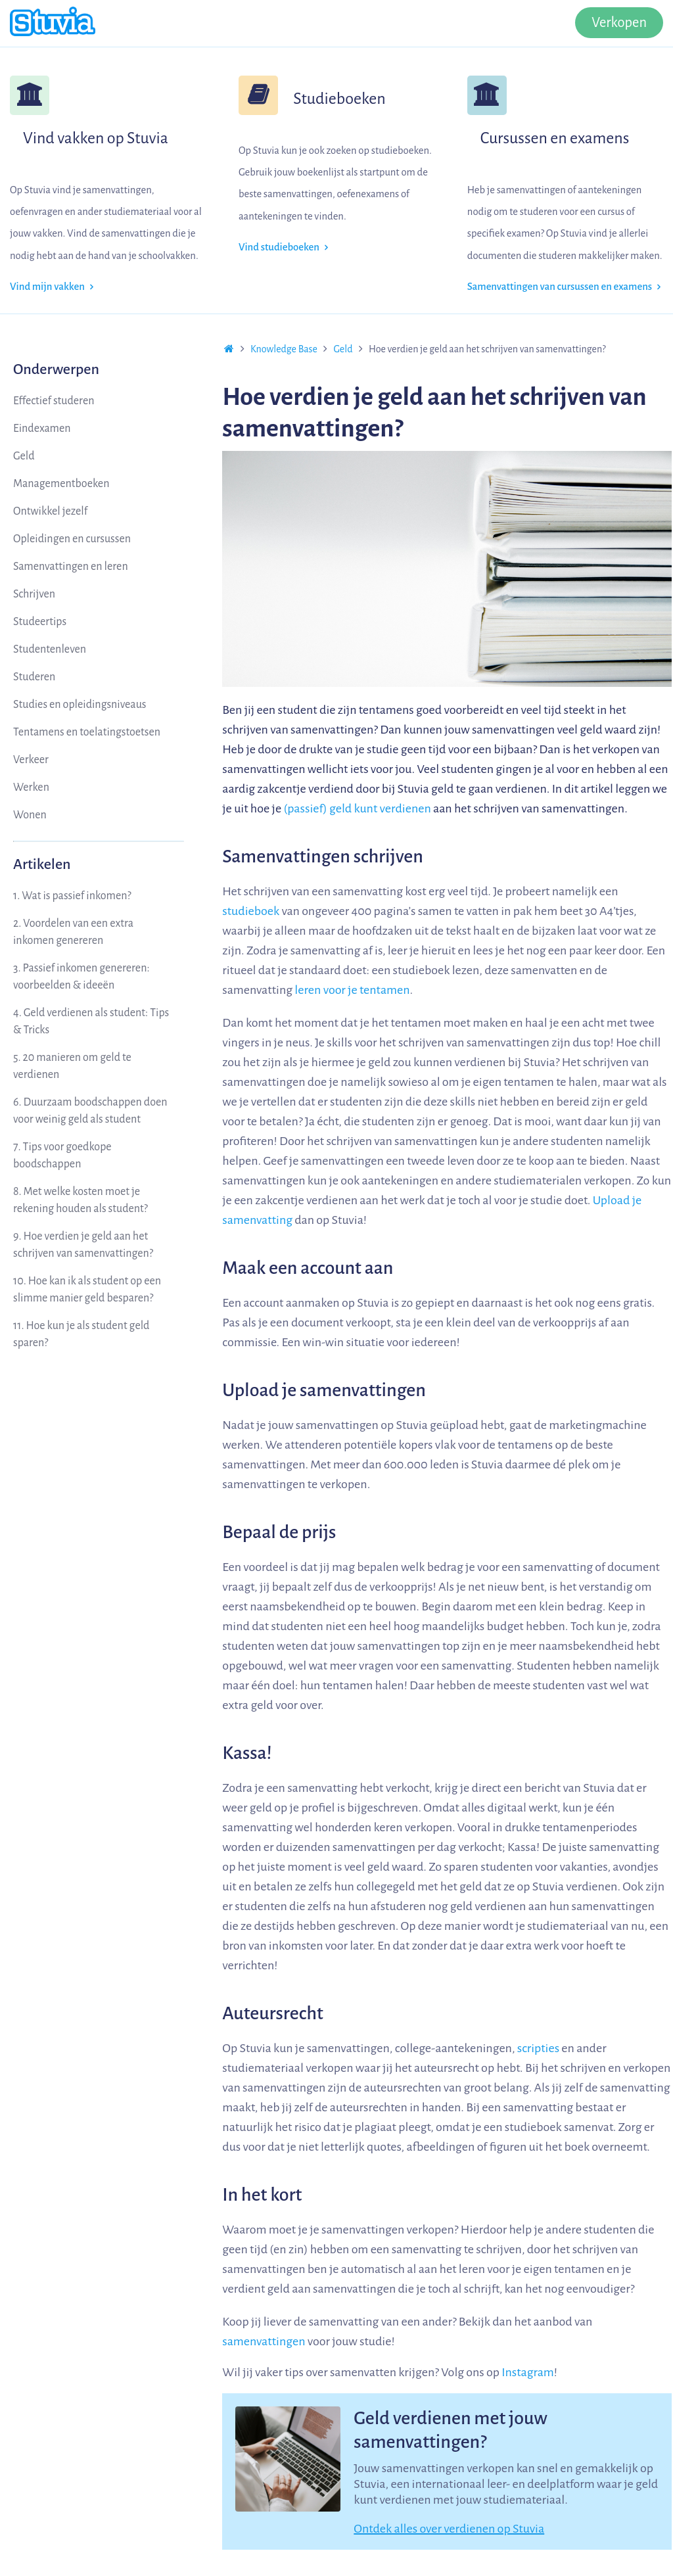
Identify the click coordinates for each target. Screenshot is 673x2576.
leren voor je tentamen (351, 989)
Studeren (34, 677)
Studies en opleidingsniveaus (80, 705)
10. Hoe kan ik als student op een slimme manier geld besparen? (87, 1289)
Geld (24, 456)
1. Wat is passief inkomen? (72, 896)
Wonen (30, 815)
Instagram (527, 2372)
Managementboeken (61, 484)
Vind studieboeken (283, 247)
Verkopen (619, 22)
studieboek (250, 911)
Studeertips (39, 622)
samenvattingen (263, 2341)
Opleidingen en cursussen (72, 539)
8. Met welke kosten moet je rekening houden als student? (80, 1200)
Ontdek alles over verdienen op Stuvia (449, 2528)
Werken (31, 787)
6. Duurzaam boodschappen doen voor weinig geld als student (90, 1110)
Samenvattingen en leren (70, 567)
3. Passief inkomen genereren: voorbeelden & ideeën (81, 976)
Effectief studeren (54, 401)
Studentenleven (49, 649)
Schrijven (34, 594)
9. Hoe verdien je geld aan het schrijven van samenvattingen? (83, 1244)
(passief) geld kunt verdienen (356, 808)
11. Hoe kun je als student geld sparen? (81, 1334)
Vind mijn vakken (51, 286)
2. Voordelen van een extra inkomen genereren (73, 932)
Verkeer (31, 760)
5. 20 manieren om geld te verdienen (72, 1066)
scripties (538, 2048)
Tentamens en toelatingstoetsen (86, 732)
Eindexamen (42, 428)
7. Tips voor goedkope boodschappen (62, 1155)
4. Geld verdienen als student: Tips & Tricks (91, 1021)
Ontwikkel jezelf (50, 511)
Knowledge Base (283, 349)
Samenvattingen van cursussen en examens (564, 286)
